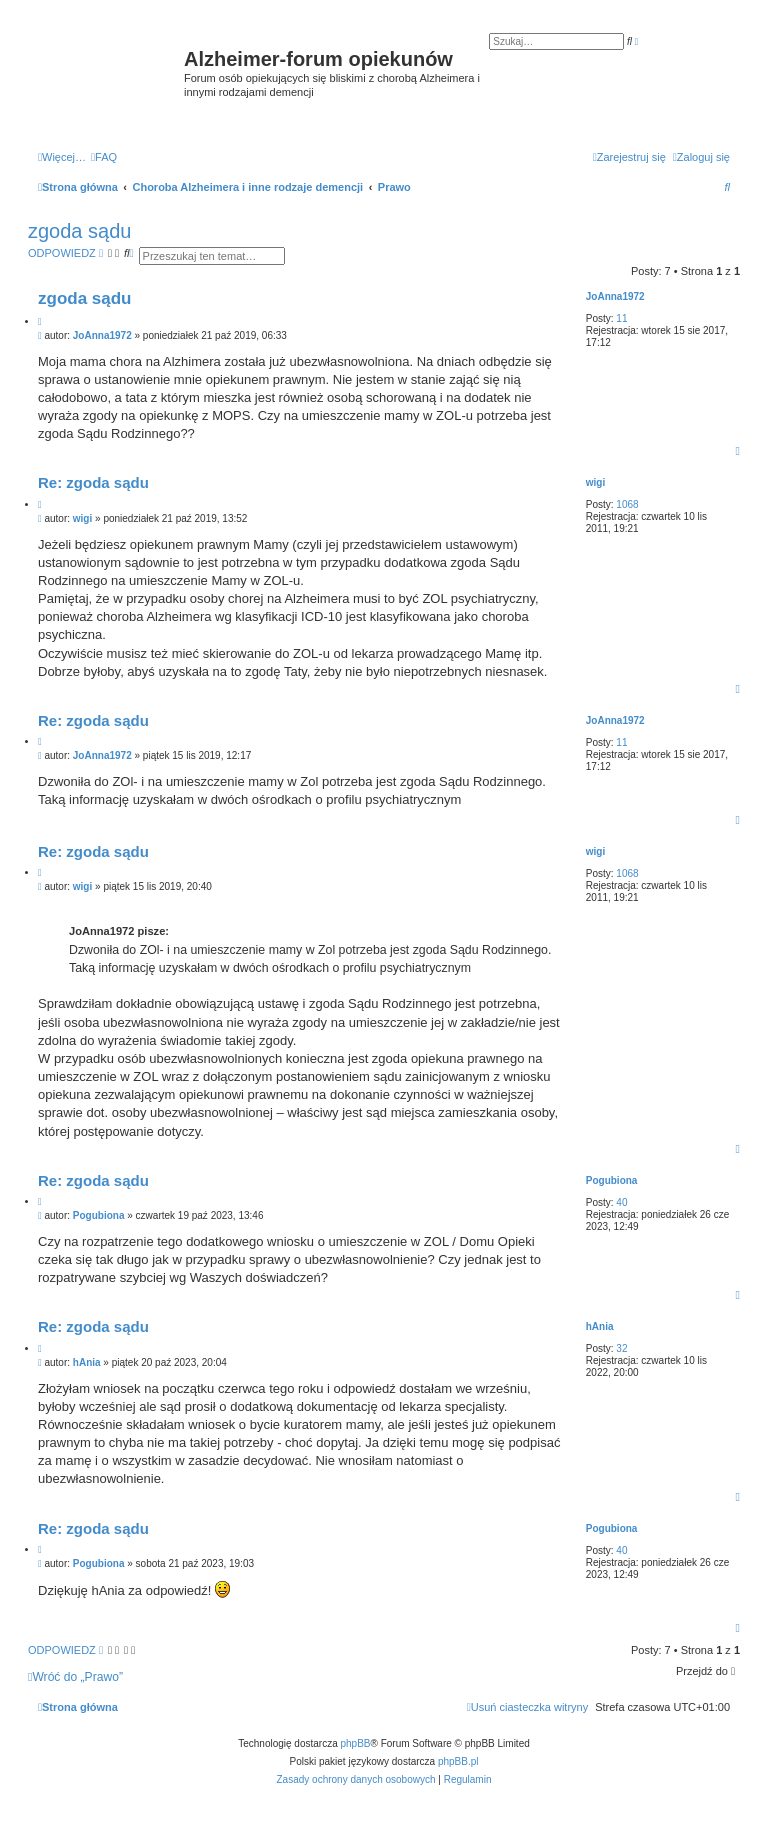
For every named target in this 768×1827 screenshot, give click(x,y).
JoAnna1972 (615, 296)
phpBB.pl (458, 1761)
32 (621, 1348)
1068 (627, 504)
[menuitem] (104, 157)
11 (621, 318)
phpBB (356, 1743)
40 (621, 1202)
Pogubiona (612, 1180)
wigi (595, 482)
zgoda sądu (79, 231)
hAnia (600, 1326)
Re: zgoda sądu (93, 482)
